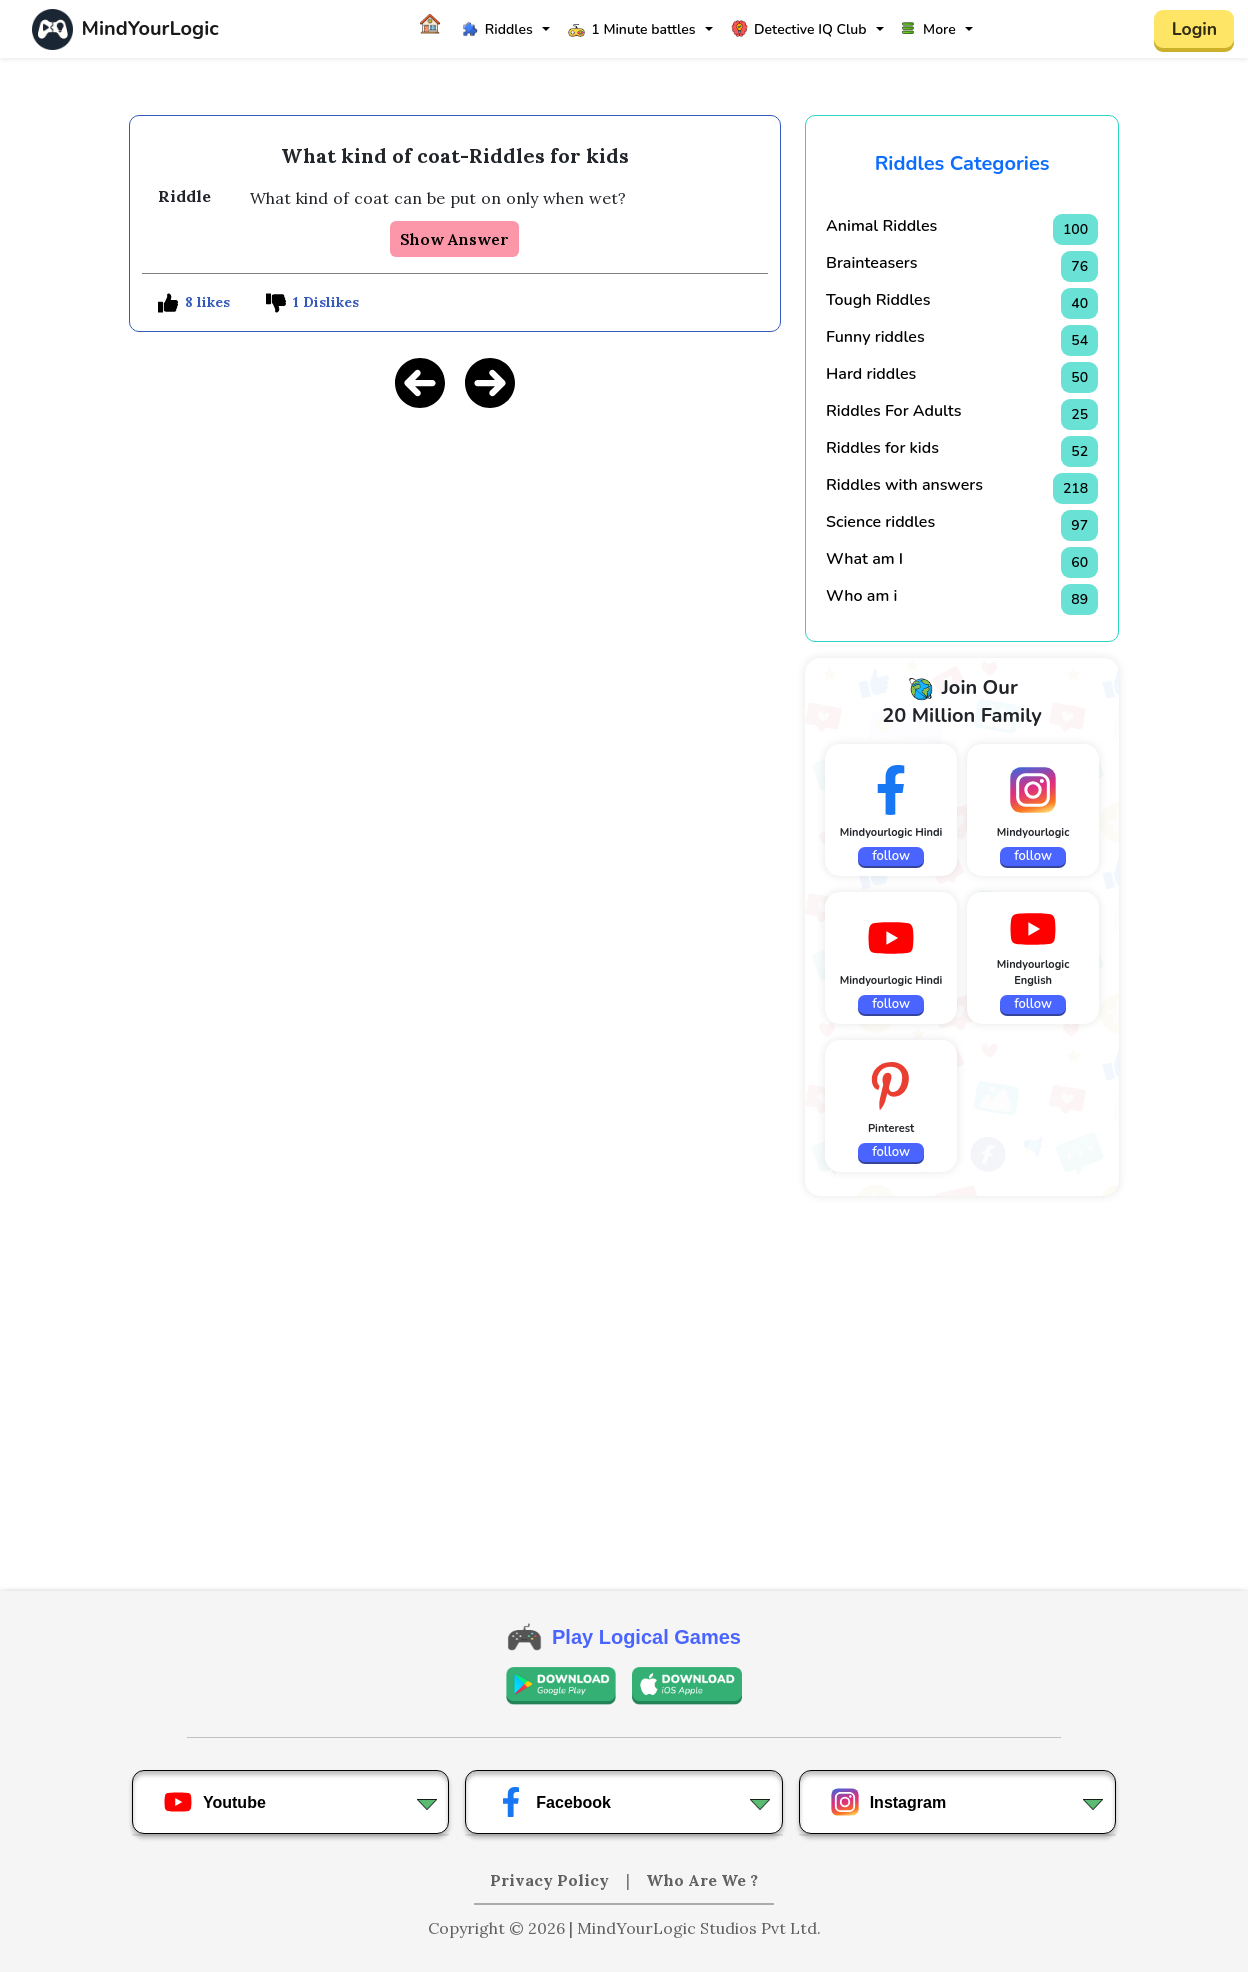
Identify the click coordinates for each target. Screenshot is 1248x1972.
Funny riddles (875, 337)
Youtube (214, 1802)
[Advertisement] (455, 566)
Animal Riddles (881, 226)
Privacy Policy (551, 1880)
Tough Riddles (878, 300)
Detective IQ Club (798, 29)
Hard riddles (871, 374)
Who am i (861, 596)
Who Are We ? (702, 1880)
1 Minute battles (631, 29)
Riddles (497, 29)
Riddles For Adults (893, 411)
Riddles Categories (962, 163)
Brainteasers (871, 263)
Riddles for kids (882, 448)
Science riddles (880, 522)
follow (891, 856)
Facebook (553, 1802)
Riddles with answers (904, 485)
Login (1194, 29)
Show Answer (454, 239)
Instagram (888, 1802)
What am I (864, 559)
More (929, 29)
